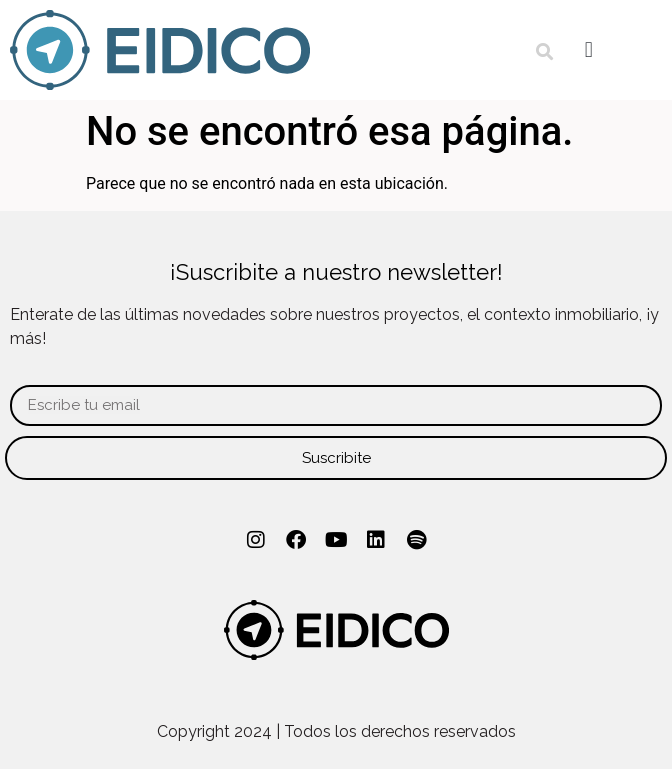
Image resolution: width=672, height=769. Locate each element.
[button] (544, 52)
